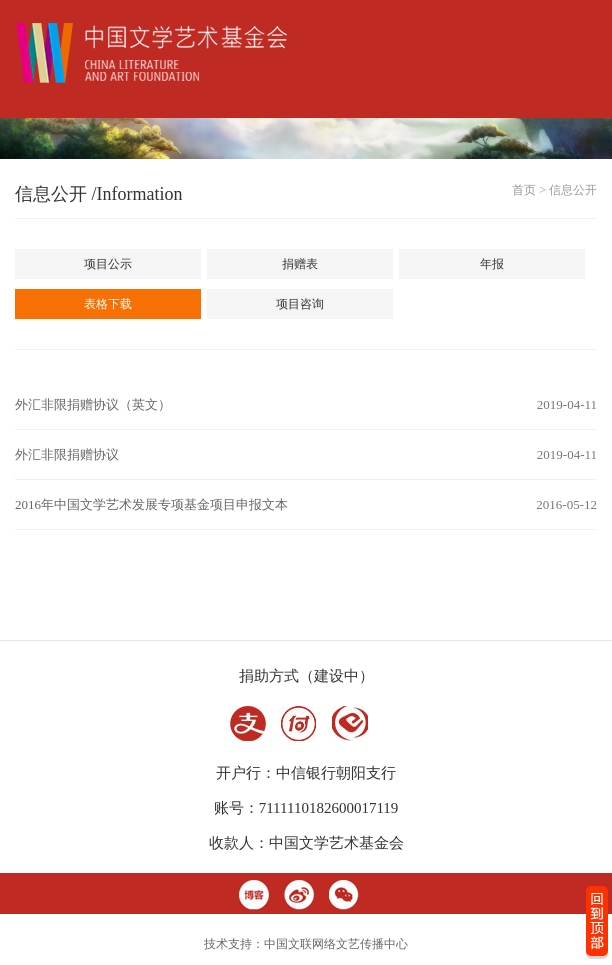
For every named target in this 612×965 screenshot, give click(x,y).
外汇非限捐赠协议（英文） (93, 404)
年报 (492, 264)
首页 (524, 190)
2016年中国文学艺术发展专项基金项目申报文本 (151, 504)
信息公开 (573, 190)
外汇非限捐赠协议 (67, 454)
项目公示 (108, 264)
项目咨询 (300, 304)
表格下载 (108, 304)
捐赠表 (300, 264)
